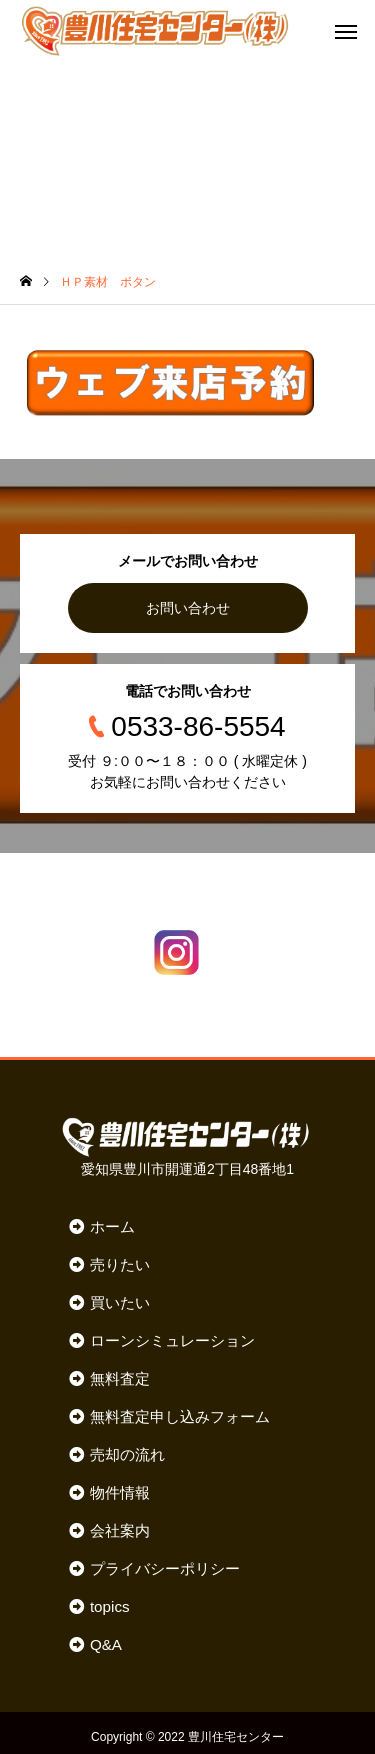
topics (110, 1606)
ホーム (112, 1226)
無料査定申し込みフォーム (180, 1416)
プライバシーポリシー (165, 1568)
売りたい (120, 1264)
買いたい (120, 1302)
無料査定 (120, 1378)
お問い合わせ (188, 608)
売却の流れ (127, 1454)
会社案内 (120, 1530)
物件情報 (120, 1492)
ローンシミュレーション (172, 1340)
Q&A (106, 1644)
